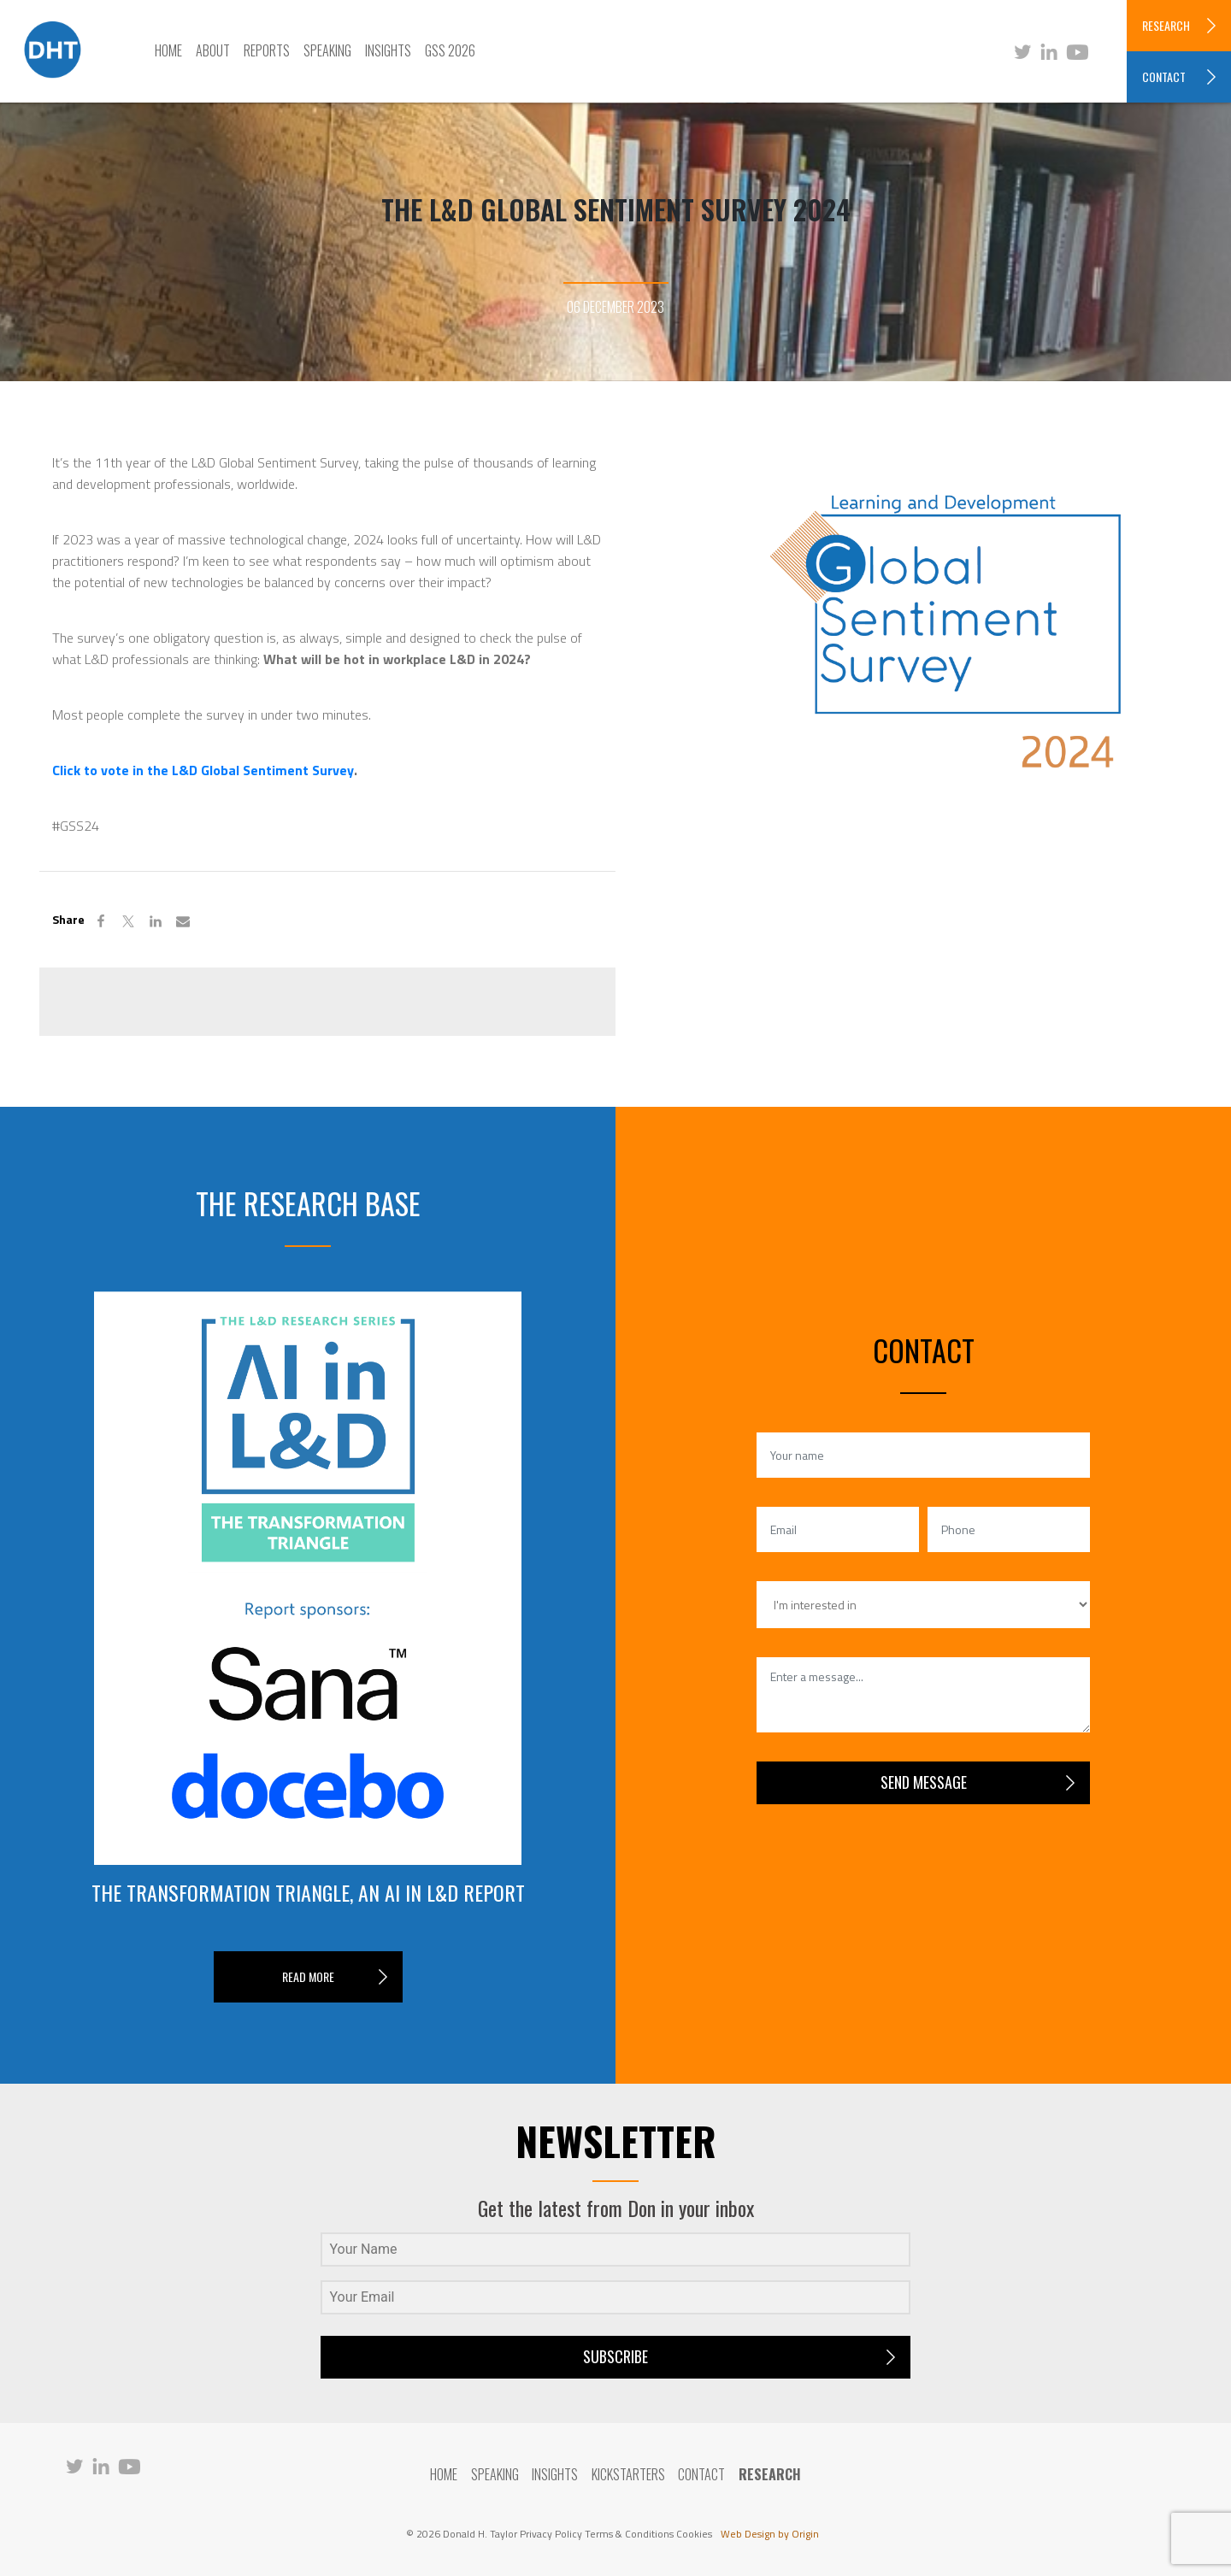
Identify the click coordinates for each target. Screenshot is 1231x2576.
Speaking (327, 50)
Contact (702, 2474)
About (213, 50)
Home (168, 50)
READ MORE (308, 1976)
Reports (267, 50)
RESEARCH (1166, 25)
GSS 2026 (450, 50)
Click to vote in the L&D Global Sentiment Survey (203, 770)
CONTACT (1164, 76)
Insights (388, 50)
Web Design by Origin (770, 2534)
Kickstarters (628, 2474)
